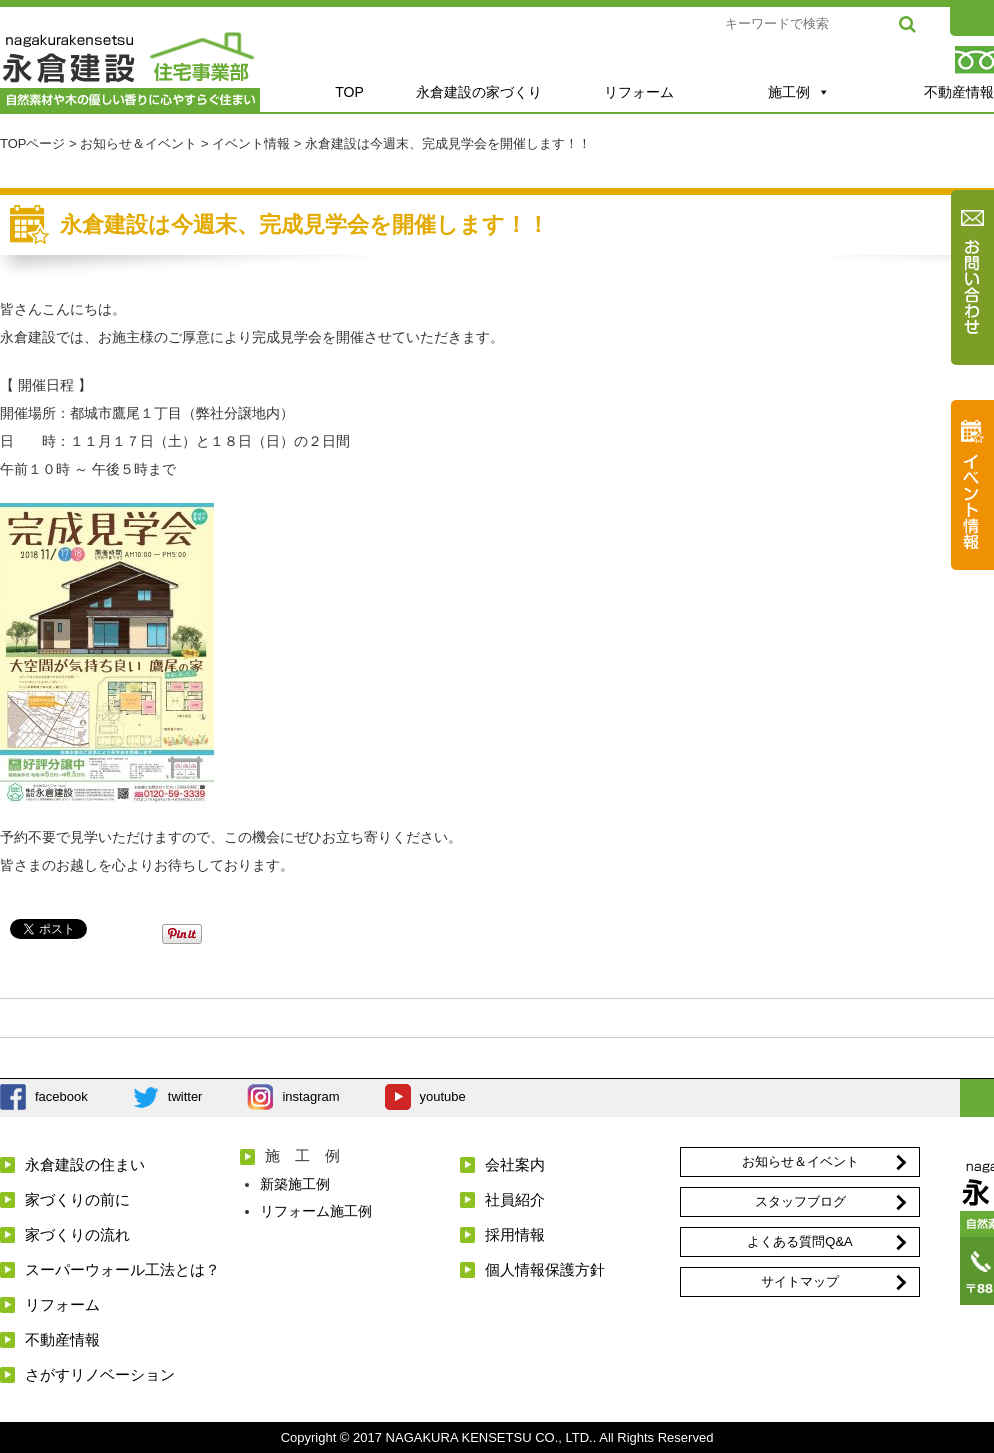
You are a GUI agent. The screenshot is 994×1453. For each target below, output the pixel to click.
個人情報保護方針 (545, 1269)
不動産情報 (62, 1339)
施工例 (799, 92)
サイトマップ (800, 1281)
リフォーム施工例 (316, 1211)
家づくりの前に (77, 1199)
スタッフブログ (800, 1201)
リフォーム (639, 92)
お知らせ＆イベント (800, 1161)
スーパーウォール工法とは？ (122, 1269)
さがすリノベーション (100, 1374)
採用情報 (515, 1234)
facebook (61, 1096)
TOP (349, 92)
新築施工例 (295, 1184)
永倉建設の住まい (85, 1164)
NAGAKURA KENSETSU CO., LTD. (489, 1437)
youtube (443, 1096)
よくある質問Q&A (799, 1241)
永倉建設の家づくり (479, 92)
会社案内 (515, 1164)
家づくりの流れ (77, 1234)
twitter (185, 1096)
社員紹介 (515, 1199)
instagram (310, 1096)
